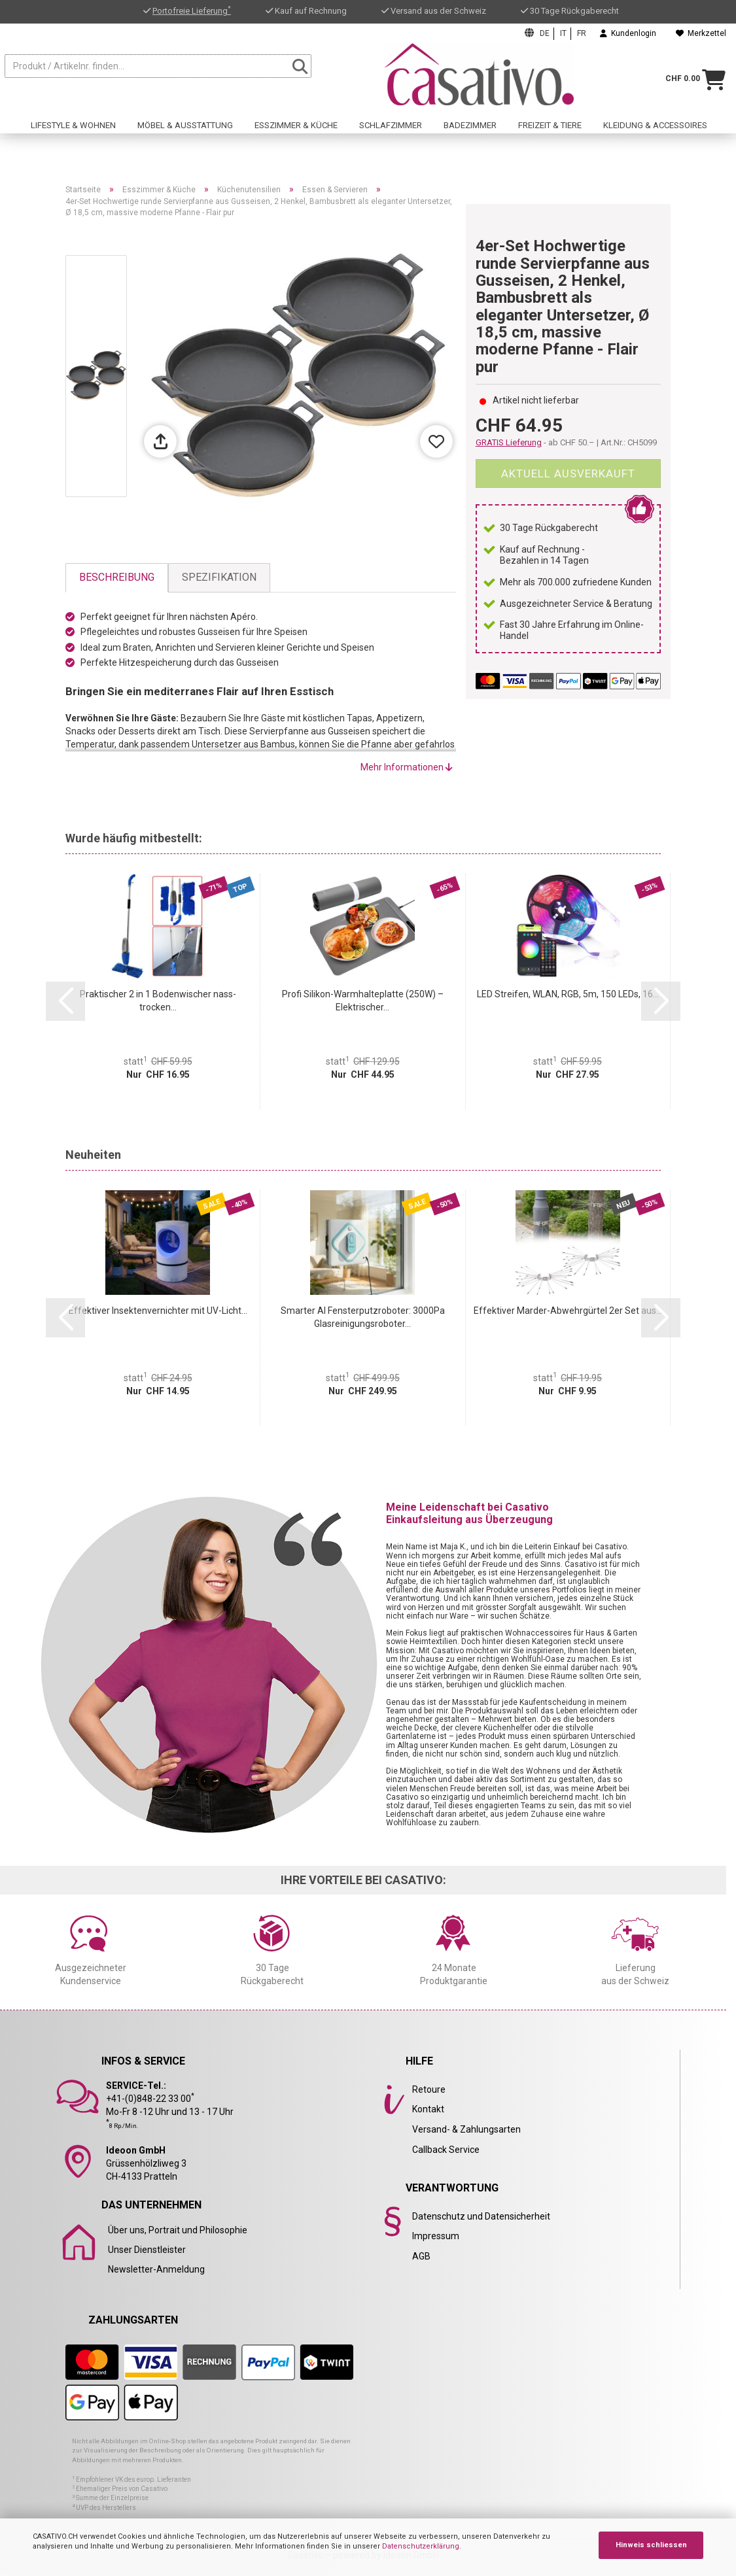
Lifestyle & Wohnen (73, 135)
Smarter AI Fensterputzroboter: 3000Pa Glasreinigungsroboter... (363, 1317)
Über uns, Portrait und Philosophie (177, 2230)
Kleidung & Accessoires (655, 135)
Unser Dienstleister (147, 2249)
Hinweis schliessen (651, 2545)
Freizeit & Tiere (550, 135)
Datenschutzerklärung (420, 2546)
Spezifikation (219, 577)
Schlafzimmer (390, 135)
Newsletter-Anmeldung (156, 2269)
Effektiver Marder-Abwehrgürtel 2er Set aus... (568, 1310)
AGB (421, 2256)
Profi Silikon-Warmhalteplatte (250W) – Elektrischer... (363, 1000)
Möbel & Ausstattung (185, 135)
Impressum (435, 2236)
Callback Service (446, 2149)
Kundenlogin (628, 33)
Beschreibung (116, 577)
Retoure (429, 2089)
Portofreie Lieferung (191, 11)
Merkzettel (701, 33)
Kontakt (428, 2109)
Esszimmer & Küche (296, 135)
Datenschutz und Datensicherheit (481, 2216)
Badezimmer (470, 135)
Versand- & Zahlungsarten (466, 2129)
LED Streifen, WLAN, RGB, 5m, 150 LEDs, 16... (568, 994)
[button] (65, 1001)
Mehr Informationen (406, 767)
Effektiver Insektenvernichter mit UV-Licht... (158, 1310)
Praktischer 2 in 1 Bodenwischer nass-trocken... (158, 1000)
